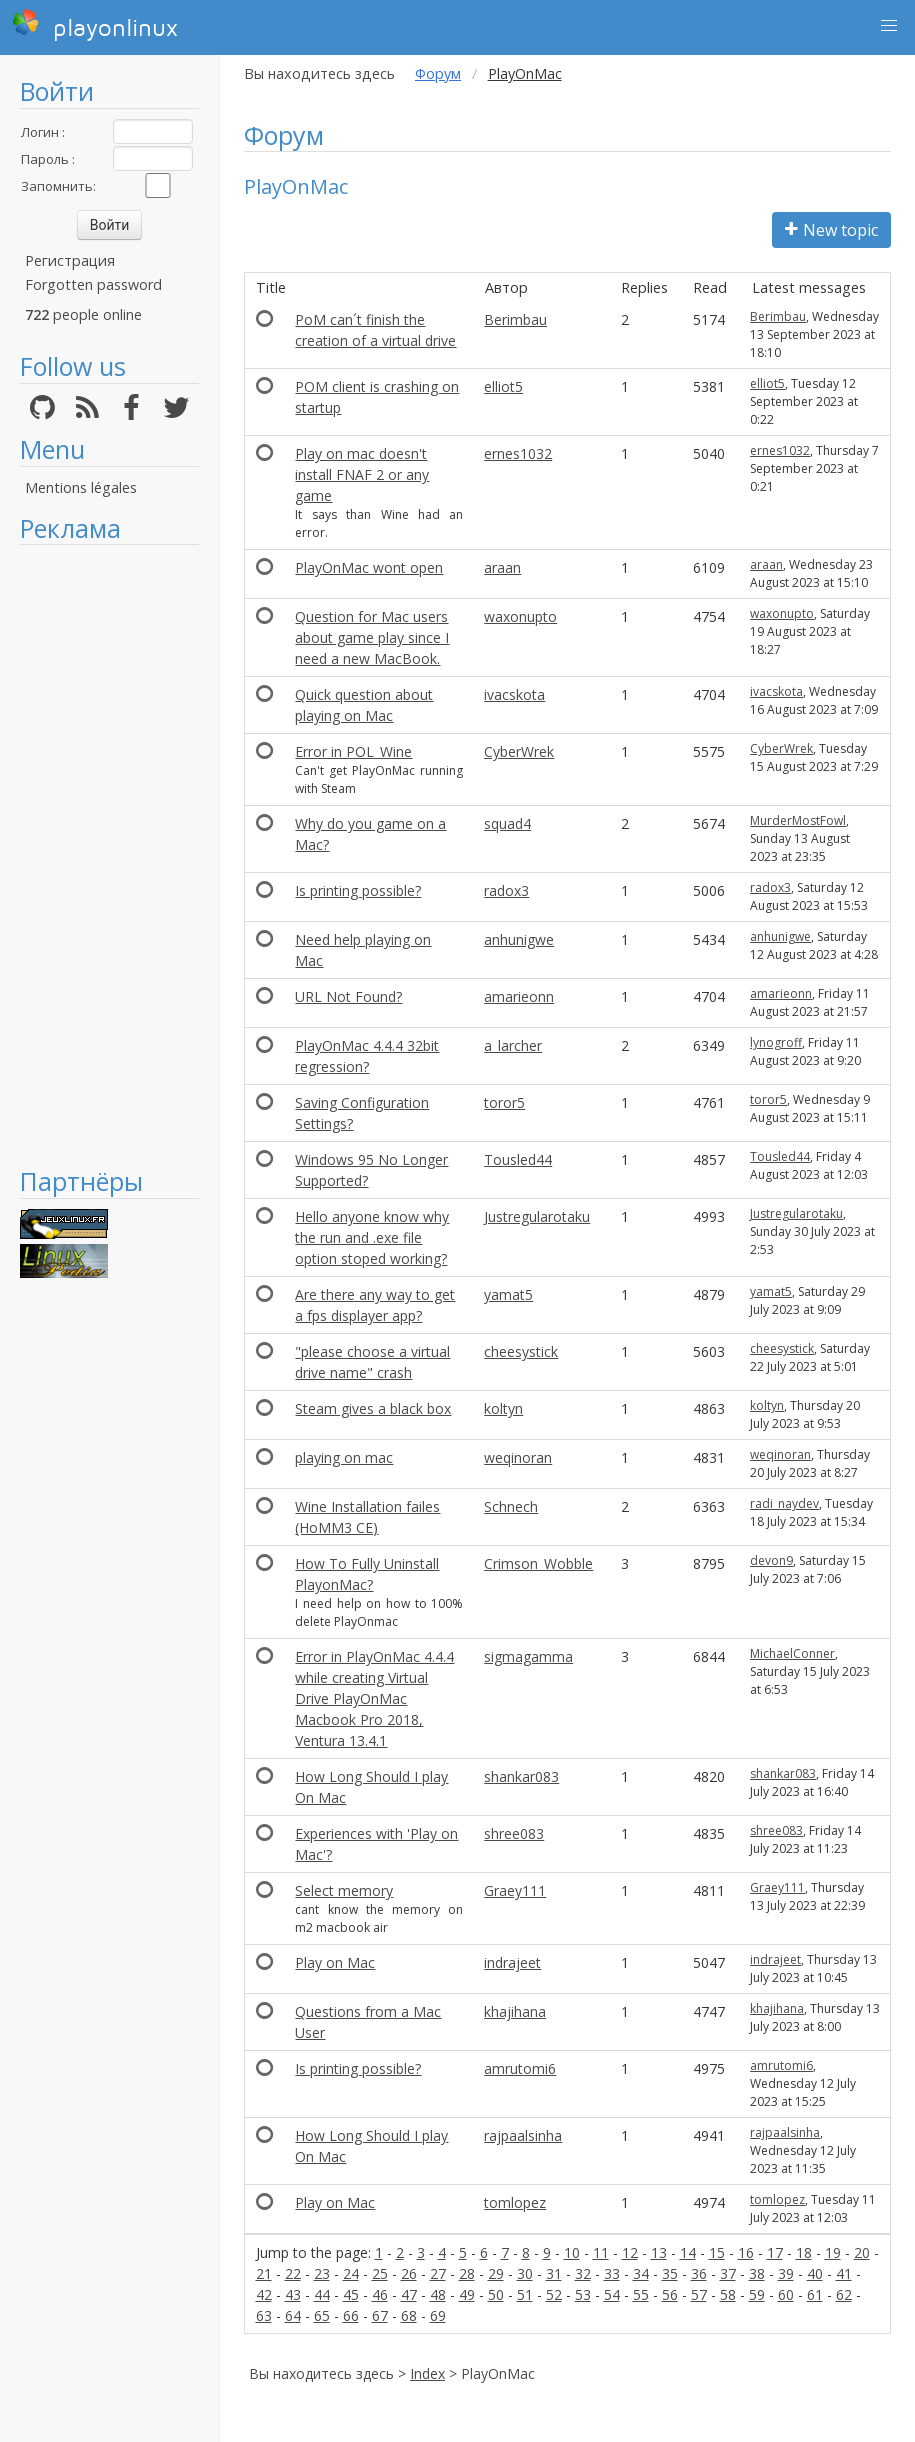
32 (583, 2273)
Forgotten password (93, 284)
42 (264, 2294)
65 (322, 2315)
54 (612, 2294)
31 (554, 2273)
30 (525, 2273)
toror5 (504, 1102)
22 (293, 2273)
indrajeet (512, 1962)
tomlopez (515, 2202)
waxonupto (520, 616)
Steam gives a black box (373, 1408)
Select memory (344, 1890)
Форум (438, 73)
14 (688, 2252)
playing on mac (344, 1457)
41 (844, 2273)
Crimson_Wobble (538, 1563)
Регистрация (70, 260)
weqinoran (518, 1457)
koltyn (503, 1408)
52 (554, 2294)
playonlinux (95, 25)
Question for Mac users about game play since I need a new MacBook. (372, 637)
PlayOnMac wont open (369, 567)
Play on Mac (335, 1962)
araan (502, 567)
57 (699, 2294)
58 (728, 2294)
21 (264, 2273)
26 (409, 2273)
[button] (889, 26)
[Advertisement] (109, 855)
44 (322, 2294)
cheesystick (521, 1351)
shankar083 (521, 1776)
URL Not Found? (348, 996)
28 (467, 2273)
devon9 (771, 1560)
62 (844, 2294)
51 (525, 2294)
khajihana (515, 2011)
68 (409, 2315)
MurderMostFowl (798, 820)
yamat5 (508, 1294)
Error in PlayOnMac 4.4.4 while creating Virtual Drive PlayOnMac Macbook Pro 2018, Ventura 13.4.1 (374, 1698)
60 (786, 2294)
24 (351, 2273)
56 (670, 2294)
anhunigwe (519, 939)
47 (409, 2294)
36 (699, 2273)
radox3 (506, 890)
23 (322, 2273)
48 (438, 2294)
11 (601, 2252)
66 (351, 2315)
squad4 (507, 823)
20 (862, 2252)
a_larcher (513, 1045)
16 (746, 2252)
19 (833, 2252)
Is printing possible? (358, 890)
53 (583, 2294)
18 (804, 2252)
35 (670, 2273)
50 (496, 2294)
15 (717, 2252)
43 (293, 2294)
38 (757, 2273)
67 (380, 2315)
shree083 (514, 1833)
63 (264, 2315)
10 (572, 2252)
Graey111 (515, 1890)
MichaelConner (792, 1653)
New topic (831, 230)
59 (757, 2294)
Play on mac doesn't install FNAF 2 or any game (362, 474)
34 (641, 2273)
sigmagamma (528, 1656)
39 (786, 2273)
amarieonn (519, 996)
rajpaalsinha (523, 2135)
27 (438, 2273)
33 (612, 2273)
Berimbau (515, 319)
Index (427, 2373)
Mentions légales (81, 487)
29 (496, 2273)
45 (351, 2294)
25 (380, 2273)
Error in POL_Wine (353, 751)
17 (775, 2252)
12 (630, 2252)
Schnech (511, 1506)
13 (659, 2252)
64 (293, 2315)
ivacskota (514, 694)
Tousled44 (518, 1159)
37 (728, 2273)
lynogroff (776, 1042)
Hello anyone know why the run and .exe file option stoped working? (372, 1237)
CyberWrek (519, 751)
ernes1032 (518, 453)
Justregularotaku (537, 1216)
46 (380, 2294)
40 (815, 2273)
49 (467, 2294)
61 (815, 2294)
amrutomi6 (520, 2068)
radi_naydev (784, 1503)
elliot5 (503, 386)
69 (438, 2315)
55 (641, 2294)
